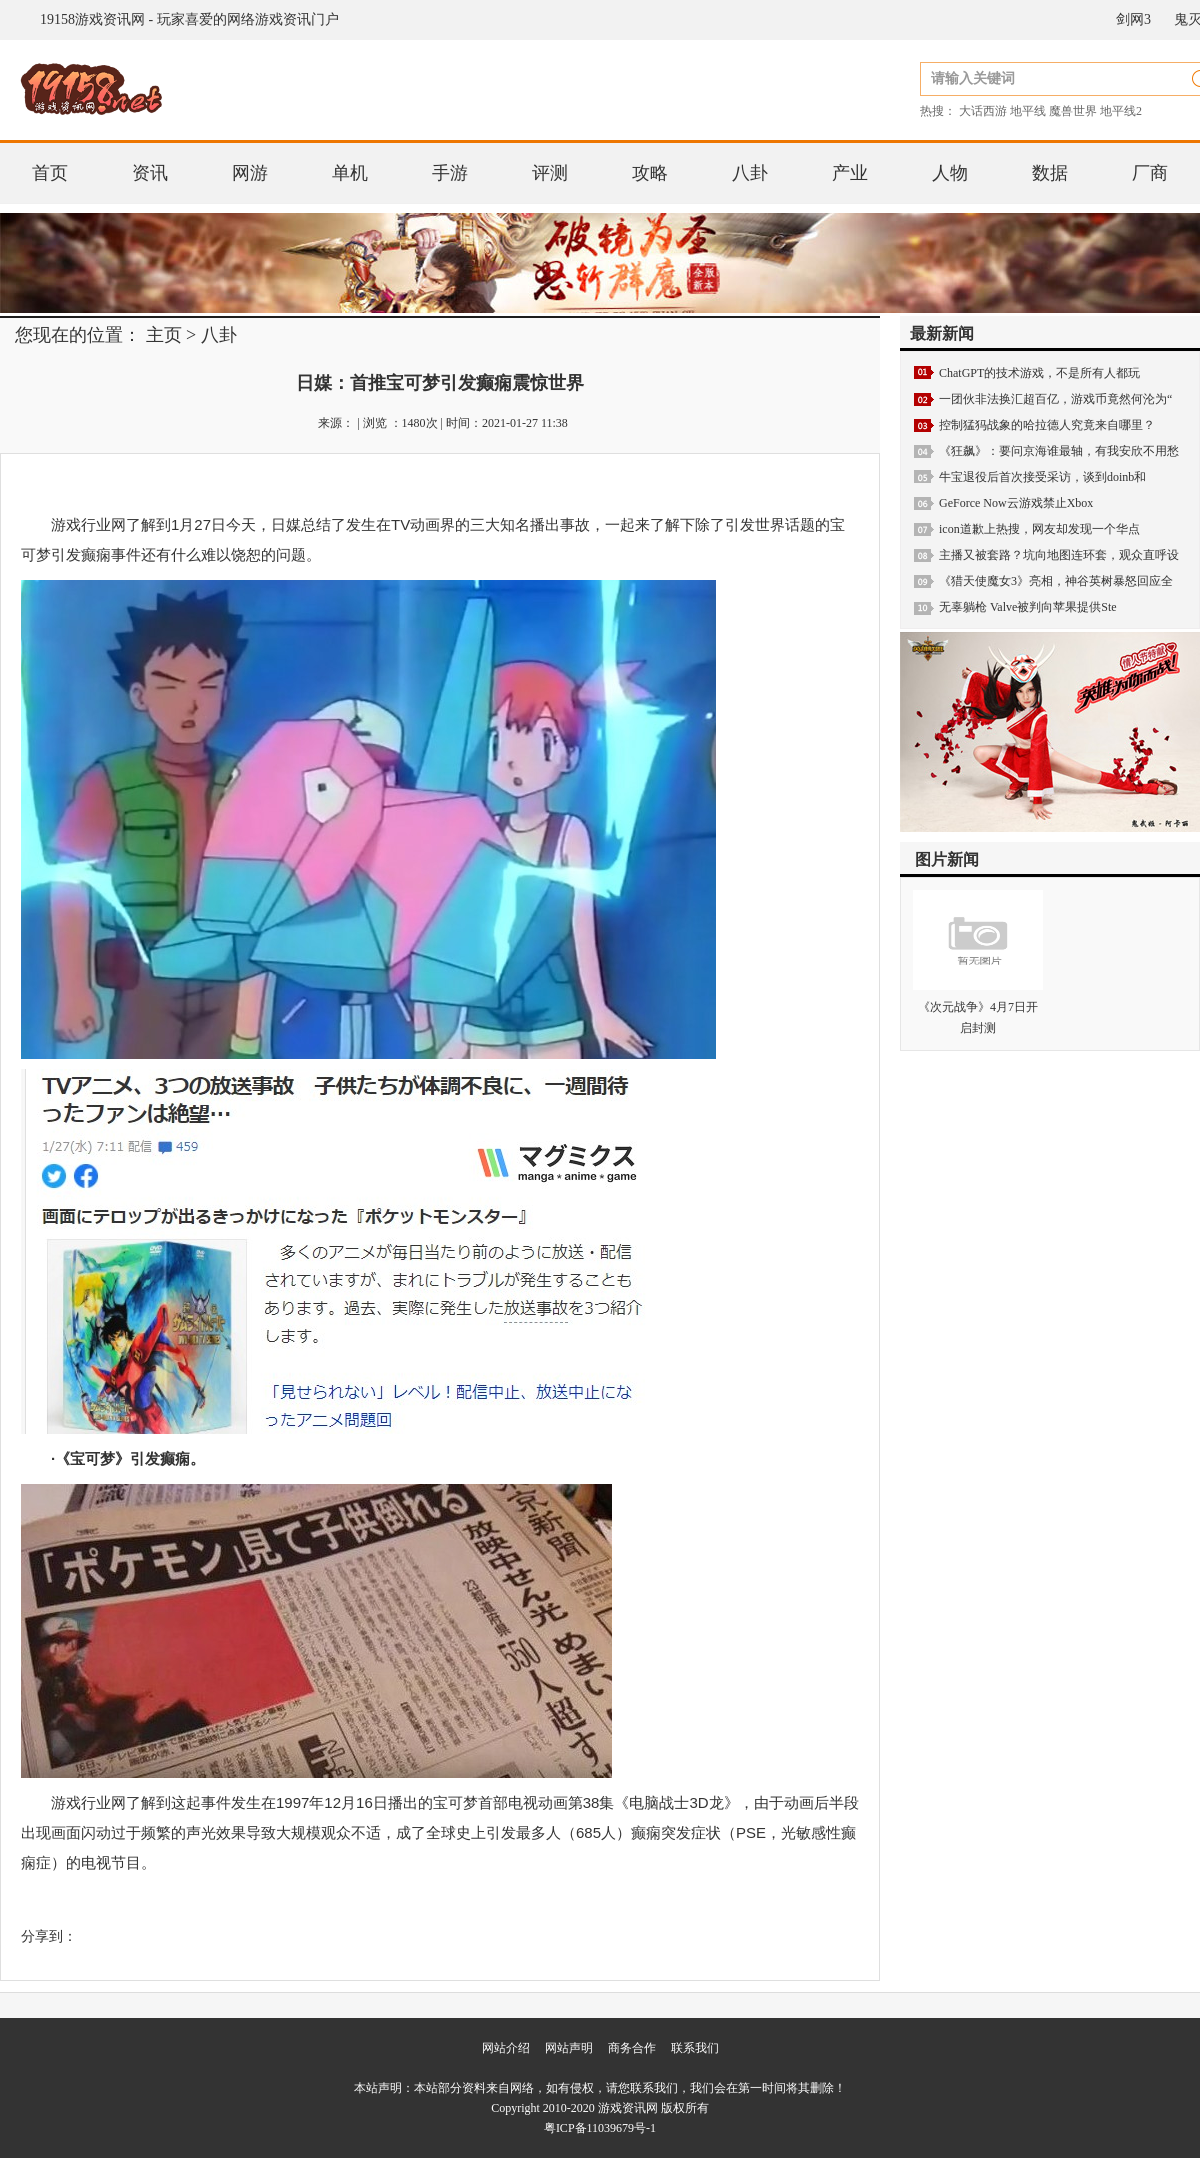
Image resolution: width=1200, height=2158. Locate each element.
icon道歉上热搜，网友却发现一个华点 (1039, 529)
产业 (850, 173)
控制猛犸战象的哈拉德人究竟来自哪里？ (1047, 425)
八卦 (750, 173)
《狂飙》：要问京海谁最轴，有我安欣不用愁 (1059, 451)
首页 (50, 173)
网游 (250, 173)
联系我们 (695, 2048)
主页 (164, 335)
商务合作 (632, 2048)
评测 (550, 173)
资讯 (150, 173)
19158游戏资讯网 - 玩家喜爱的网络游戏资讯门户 (189, 19)
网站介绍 (506, 2048)
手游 (450, 173)
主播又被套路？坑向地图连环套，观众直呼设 (1059, 555)
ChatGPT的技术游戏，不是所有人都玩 (1039, 373)
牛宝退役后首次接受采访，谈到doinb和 (1042, 477)
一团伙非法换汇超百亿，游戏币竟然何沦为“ (1055, 399)
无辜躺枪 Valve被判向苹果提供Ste (1028, 607)
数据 (1050, 173)
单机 (350, 173)
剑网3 (1133, 19)
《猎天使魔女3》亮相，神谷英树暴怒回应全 (1056, 581)
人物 (950, 173)
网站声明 (569, 2048)
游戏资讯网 (628, 2108)
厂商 (1150, 173)
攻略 (650, 173)
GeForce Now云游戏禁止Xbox (1016, 503)
